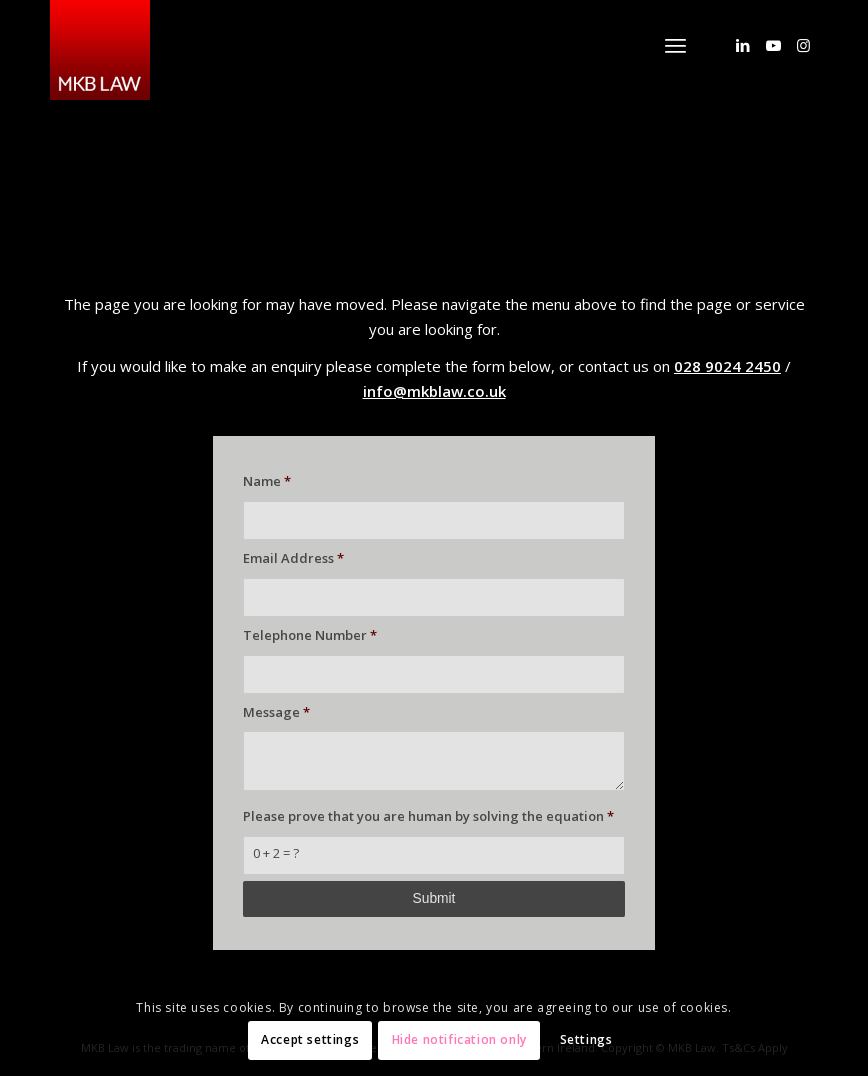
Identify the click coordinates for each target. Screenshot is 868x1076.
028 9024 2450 (727, 366)
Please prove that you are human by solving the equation (428, 816)
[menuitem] (675, 45)
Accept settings (310, 1039)
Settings (586, 1039)
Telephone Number (310, 635)
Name (267, 481)
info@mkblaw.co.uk (434, 391)
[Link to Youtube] (773, 45)
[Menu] (675, 45)
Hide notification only (459, 1039)
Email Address (293, 558)
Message (276, 712)
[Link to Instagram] (803, 45)
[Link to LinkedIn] (743, 45)
